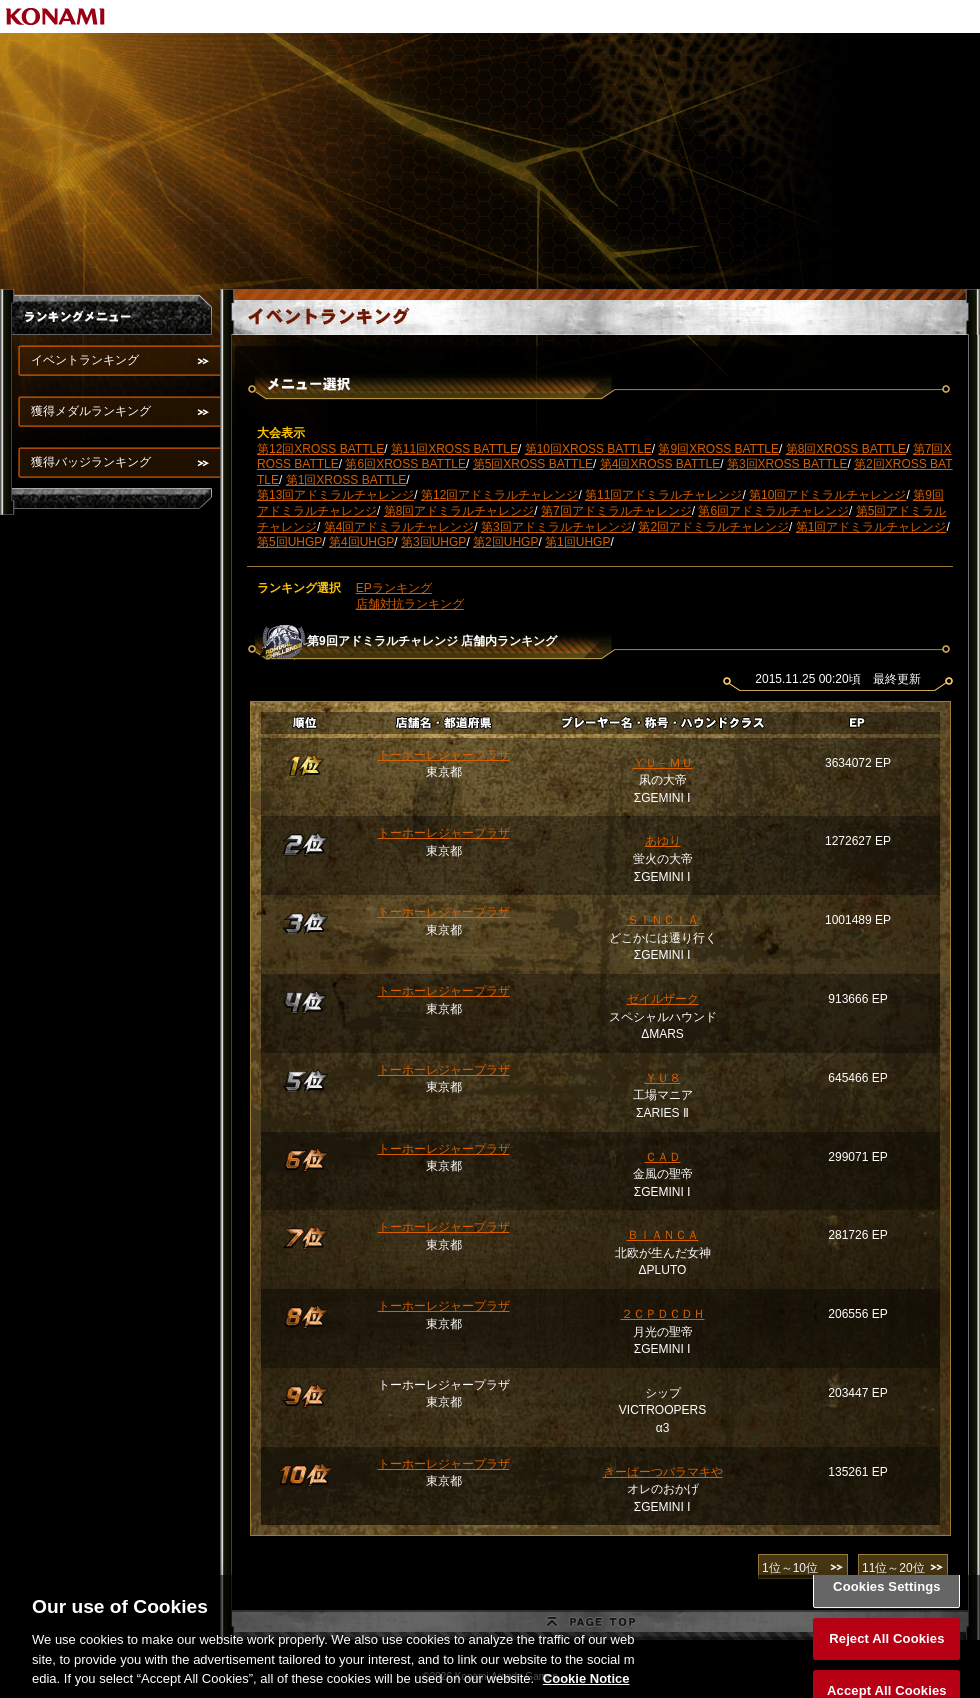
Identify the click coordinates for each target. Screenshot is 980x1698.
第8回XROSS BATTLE (846, 449)
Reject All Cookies (886, 1661)
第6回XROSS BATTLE (405, 464)
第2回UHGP (505, 542)
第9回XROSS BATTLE (718, 449)
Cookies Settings (887, 1609)
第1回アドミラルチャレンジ (871, 527)
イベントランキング (85, 360)
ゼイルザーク (663, 999)
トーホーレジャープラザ (444, 755)
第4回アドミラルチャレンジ (399, 527)
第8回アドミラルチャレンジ (459, 511)
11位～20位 (893, 1568)
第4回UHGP (361, 542)
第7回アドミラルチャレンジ (616, 511)
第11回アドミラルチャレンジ (663, 495)
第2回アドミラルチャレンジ (713, 527)
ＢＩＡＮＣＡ (663, 1235)
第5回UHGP (289, 542)
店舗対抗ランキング (410, 604)
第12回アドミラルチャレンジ (499, 495)
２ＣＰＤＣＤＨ (663, 1314)
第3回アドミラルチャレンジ (556, 527)
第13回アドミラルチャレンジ (335, 495)
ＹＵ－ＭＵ (663, 763)
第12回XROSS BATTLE (320, 449)
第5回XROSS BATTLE (533, 464)
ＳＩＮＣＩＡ (663, 920)
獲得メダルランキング (91, 411)
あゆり (663, 841)
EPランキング (394, 588)
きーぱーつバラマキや (663, 1472)
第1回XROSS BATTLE (346, 480)
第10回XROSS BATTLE (588, 449)
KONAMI (56, 16)
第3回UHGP (433, 542)
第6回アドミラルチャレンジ (773, 511)
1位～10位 (790, 1568)
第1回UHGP (577, 542)
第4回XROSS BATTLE (660, 464)
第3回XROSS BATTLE (787, 464)
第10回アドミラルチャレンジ (827, 495)
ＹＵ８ (663, 1078)
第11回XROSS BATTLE (454, 449)
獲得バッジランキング (91, 462)
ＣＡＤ (663, 1157)
